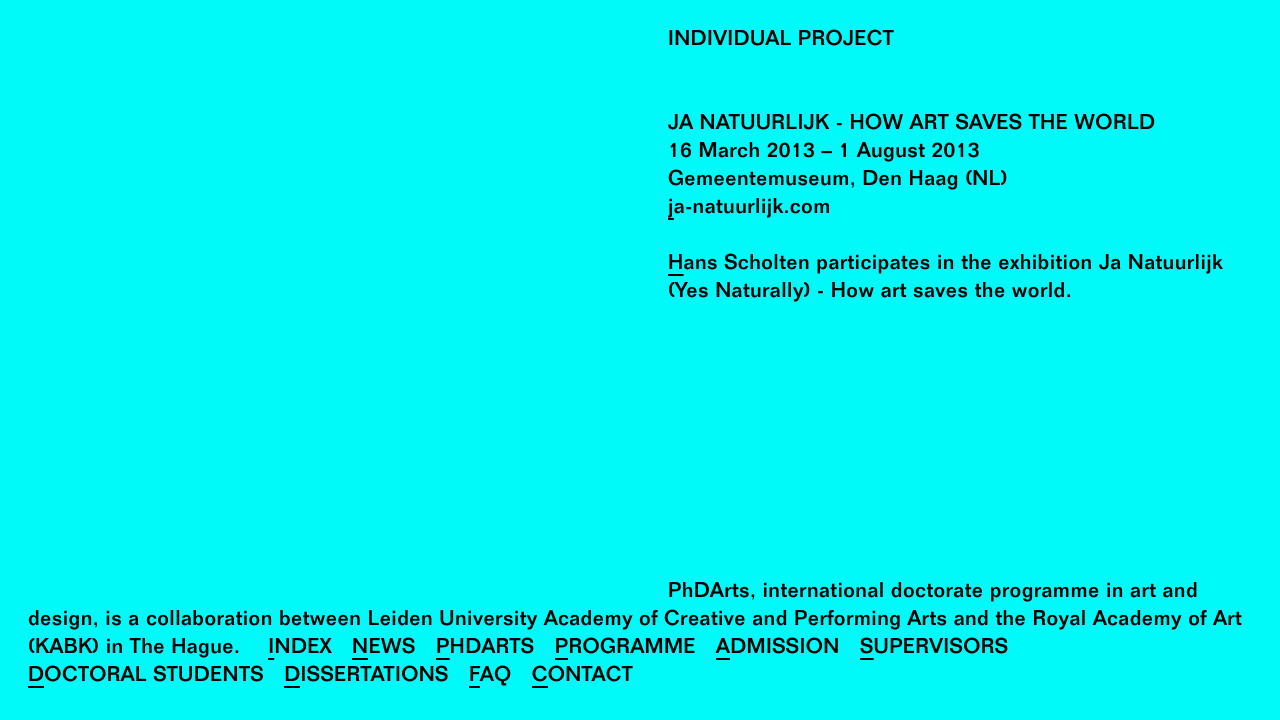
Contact (582, 677)
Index (300, 649)
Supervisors (934, 649)
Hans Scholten (739, 265)
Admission (778, 649)
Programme (625, 649)
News (384, 649)
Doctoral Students (146, 677)
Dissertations (366, 677)
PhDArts (485, 649)
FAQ (490, 677)
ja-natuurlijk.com (749, 209)
